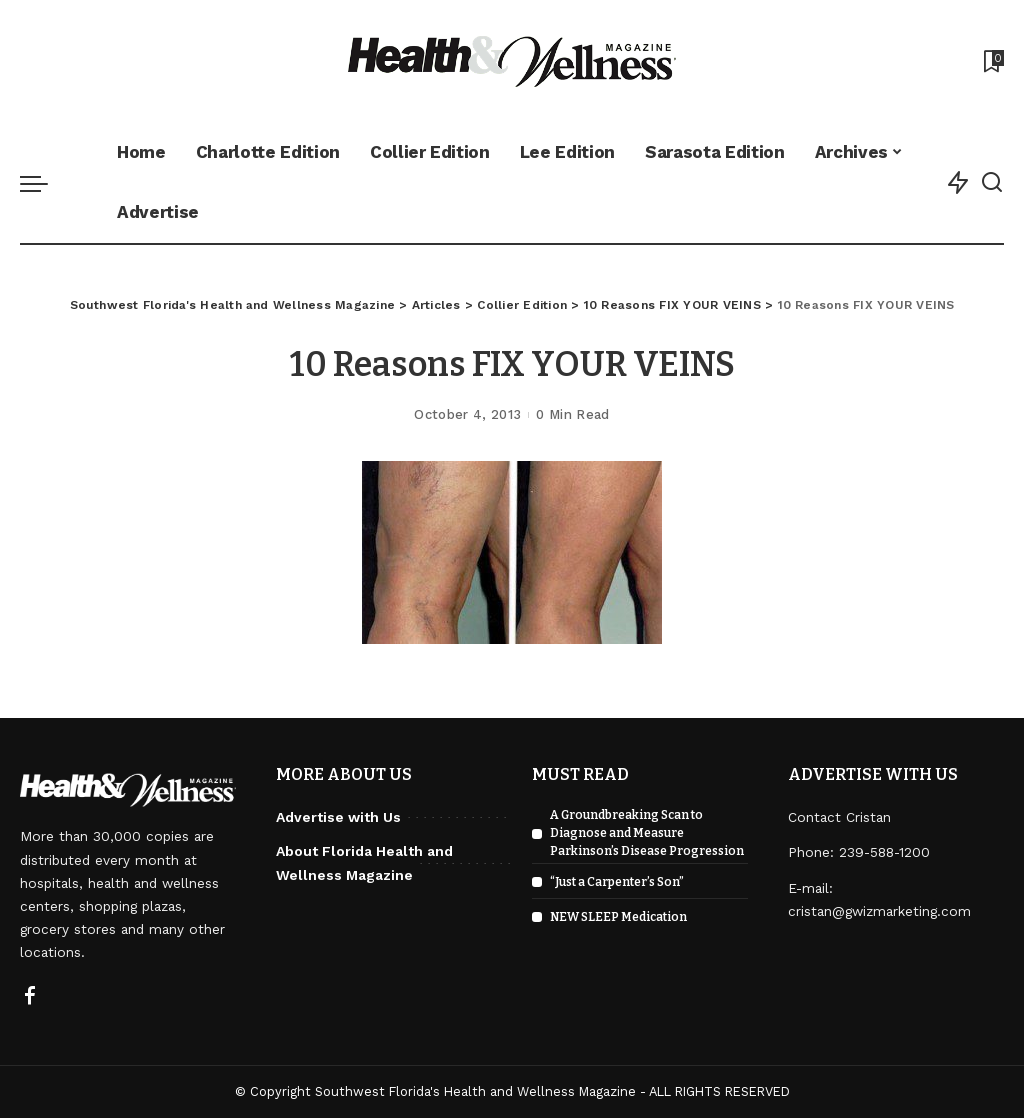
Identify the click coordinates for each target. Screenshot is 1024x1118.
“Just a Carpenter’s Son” (617, 882)
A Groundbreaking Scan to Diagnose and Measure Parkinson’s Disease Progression (647, 833)
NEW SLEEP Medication (618, 917)
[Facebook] (30, 997)
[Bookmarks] (992, 61)
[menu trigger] (44, 183)
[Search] (992, 183)
